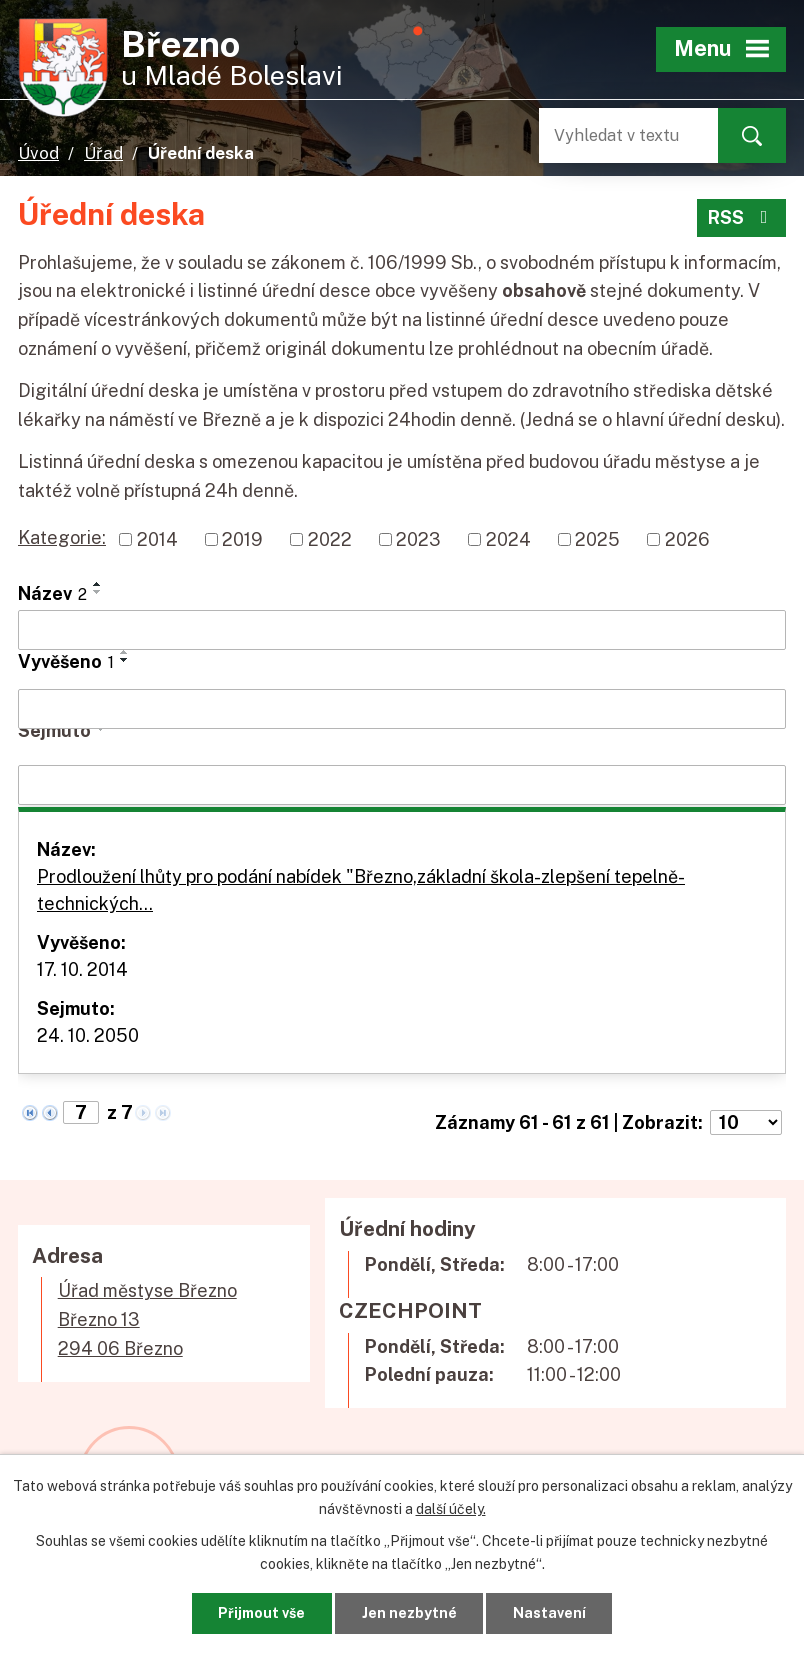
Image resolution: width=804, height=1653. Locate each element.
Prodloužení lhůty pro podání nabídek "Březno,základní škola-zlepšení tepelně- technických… (361, 890)
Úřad (103, 153)
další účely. (451, 1508)
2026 (687, 539)
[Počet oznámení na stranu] (746, 1122)
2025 (597, 539)
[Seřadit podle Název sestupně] (98, 592)
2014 (157, 539)
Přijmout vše (261, 1613)
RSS (742, 217)
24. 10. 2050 (88, 1035)
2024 (508, 539)
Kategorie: (62, 537)
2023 (418, 539)
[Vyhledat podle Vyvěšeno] (402, 709)
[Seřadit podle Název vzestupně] (98, 584)
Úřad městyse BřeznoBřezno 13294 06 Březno (147, 1319)
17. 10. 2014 (82, 969)
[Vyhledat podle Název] (402, 630)
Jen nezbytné (409, 1613)
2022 (330, 539)
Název (52, 593)
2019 (242, 539)
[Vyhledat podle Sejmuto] (402, 785)
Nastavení (549, 1613)
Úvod (38, 153)
